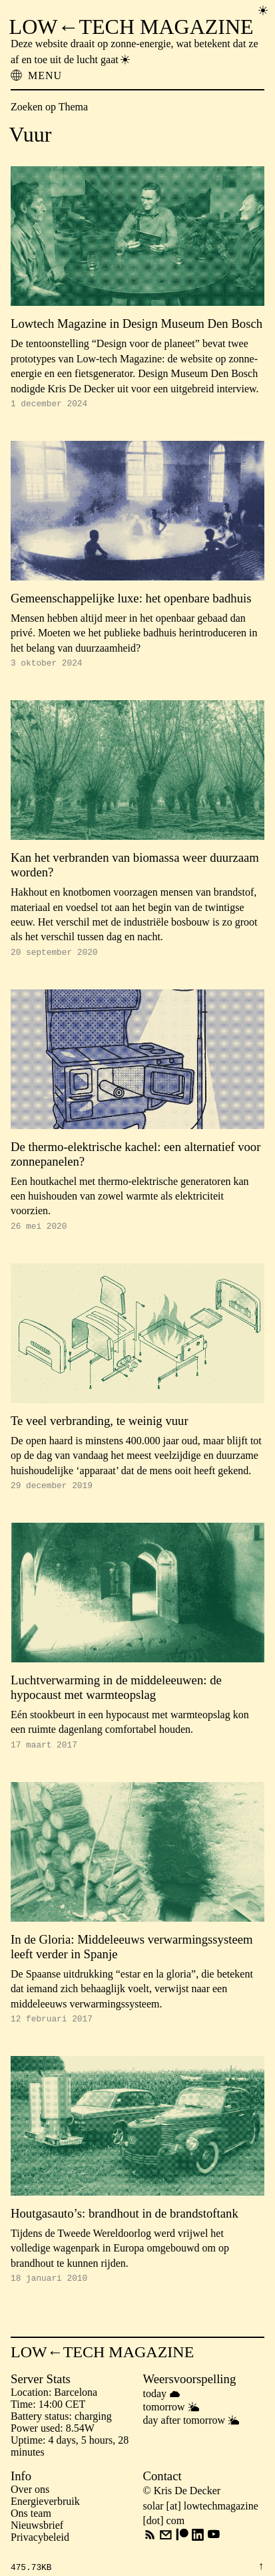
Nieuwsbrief (37, 2541)
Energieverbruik (45, 2517)
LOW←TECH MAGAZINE (131, 27)
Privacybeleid (40, 2553)
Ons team (31, 2529)
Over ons (30, 2505)
